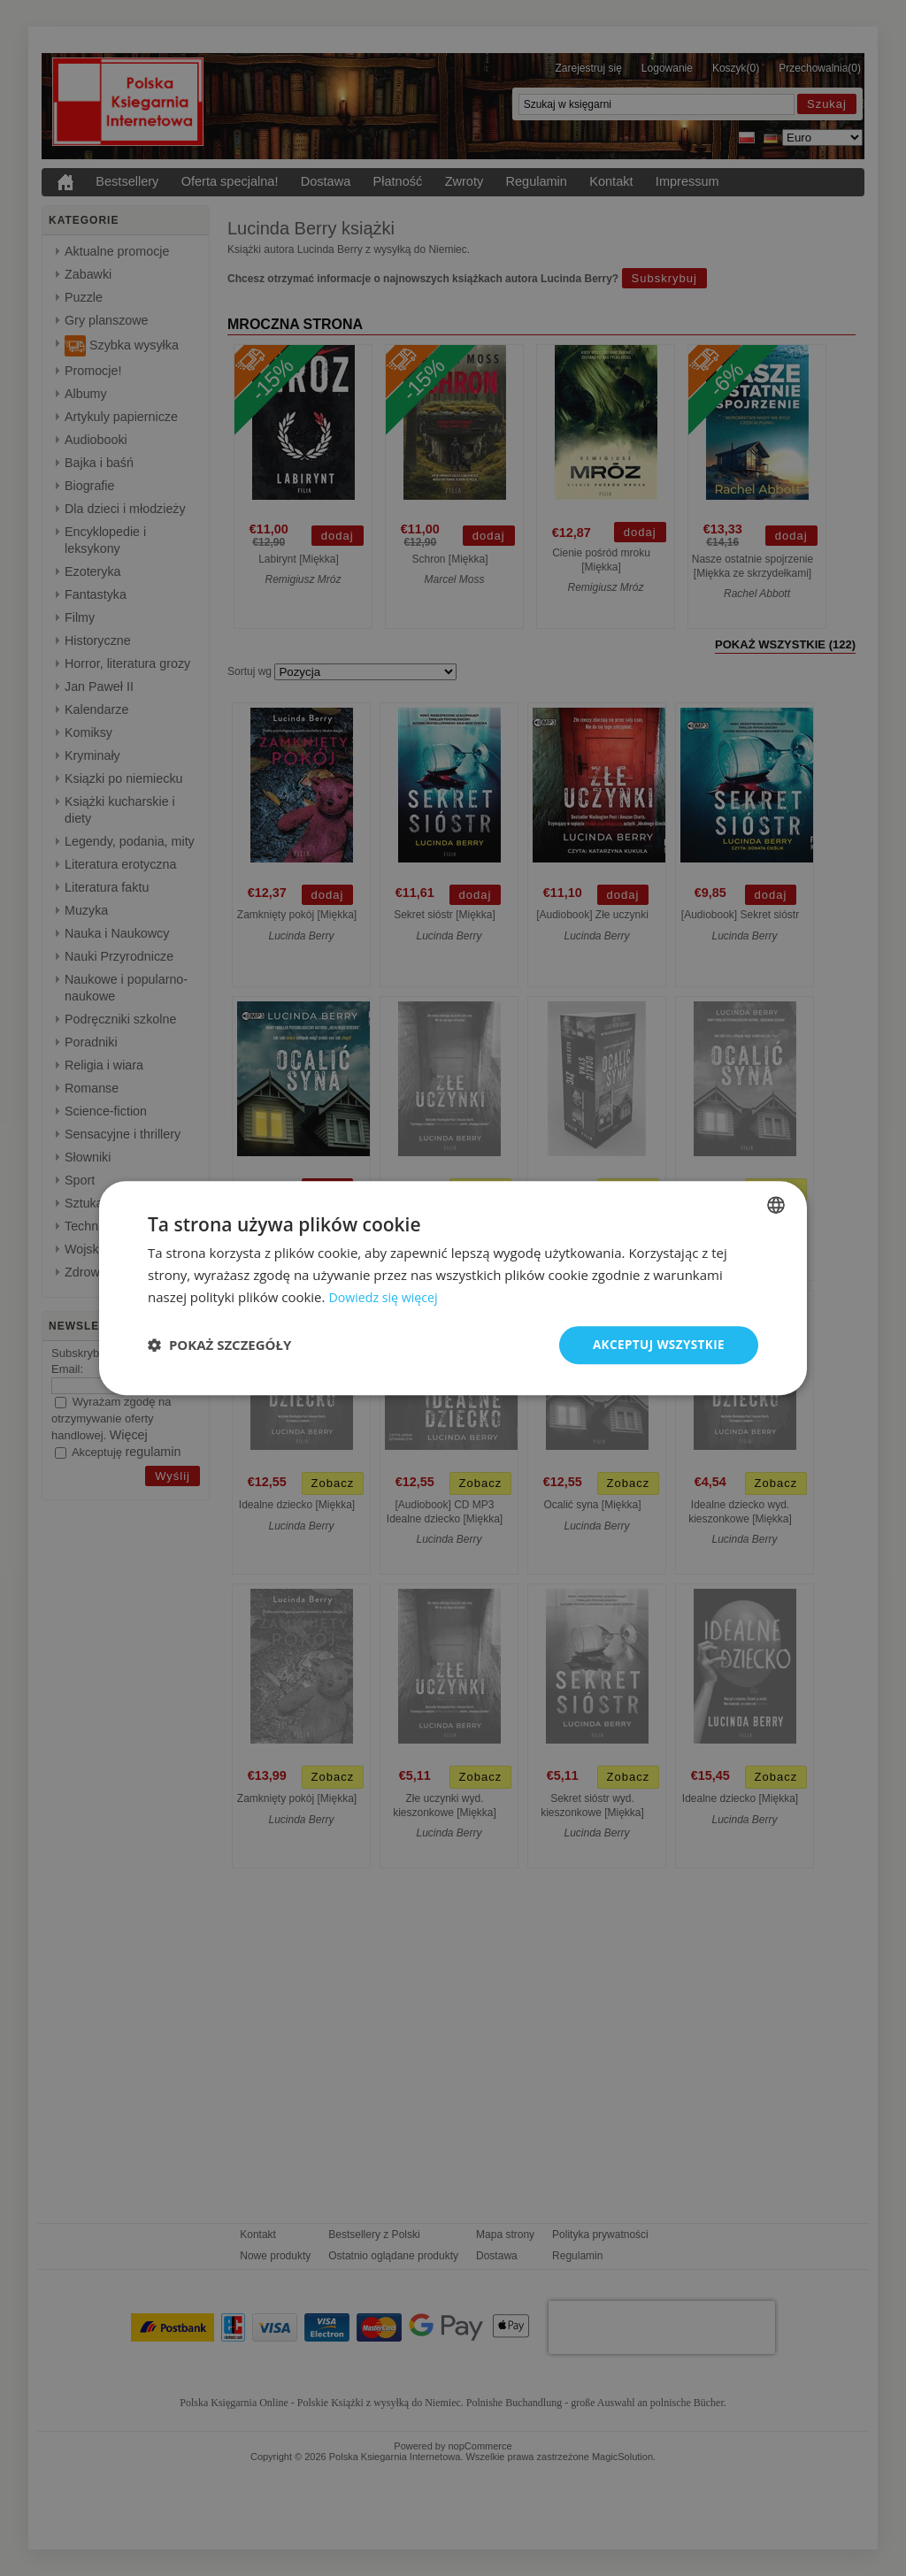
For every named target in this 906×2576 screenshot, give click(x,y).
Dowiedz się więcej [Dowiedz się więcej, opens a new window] (385, 1296)
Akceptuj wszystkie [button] (656, 1344)
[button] (219, 1345)
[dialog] (453, 1287)
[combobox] (776, 1204)
